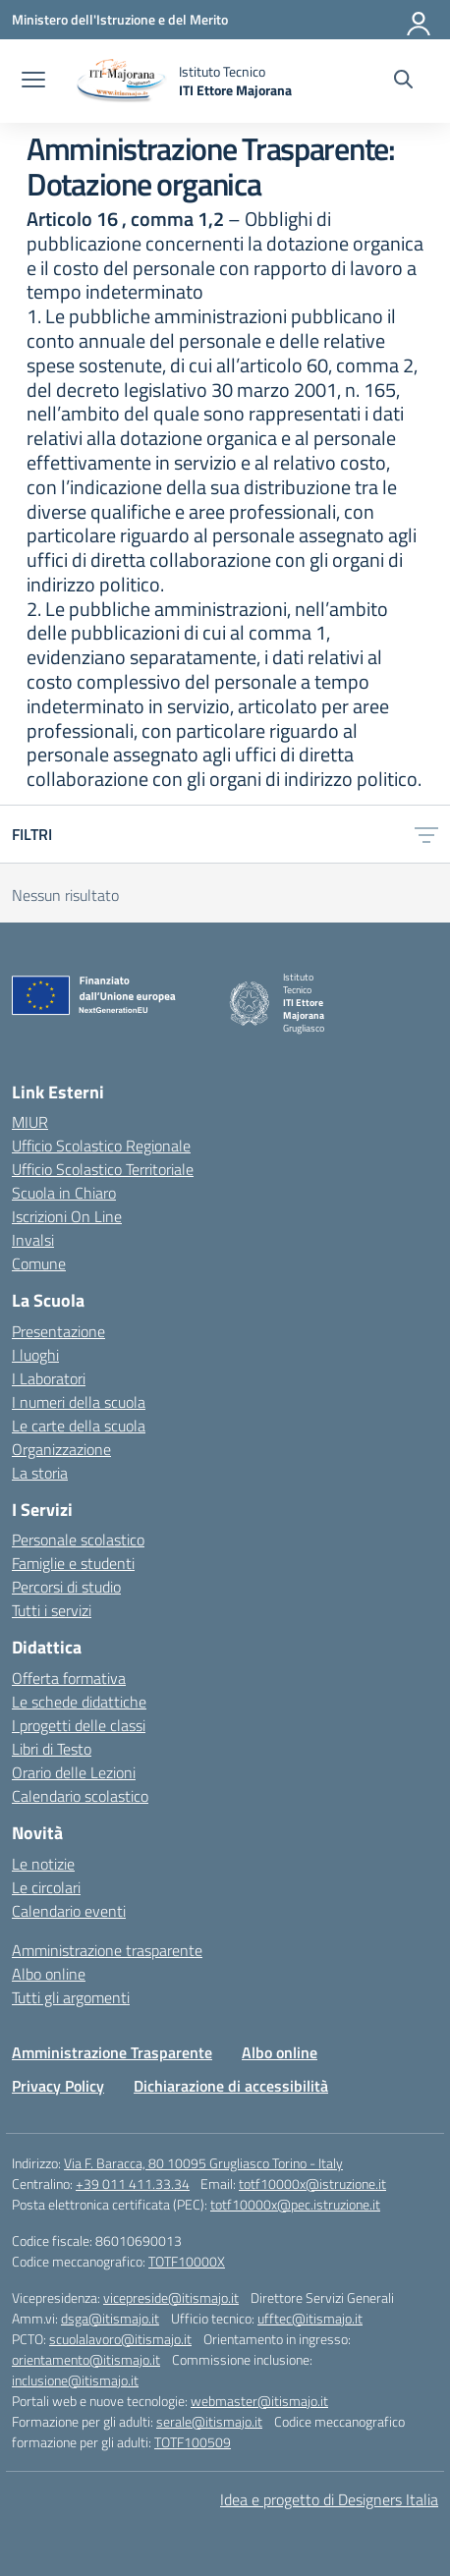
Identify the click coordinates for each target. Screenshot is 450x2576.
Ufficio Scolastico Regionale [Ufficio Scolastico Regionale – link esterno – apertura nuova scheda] (101, 1145)
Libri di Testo (51, 1749)
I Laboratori (48, 1378)
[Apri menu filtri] (426, 834)
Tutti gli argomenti (71, 1997)
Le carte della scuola (78, 1425)
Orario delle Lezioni (74, 1772)
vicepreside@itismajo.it (171, 2297)
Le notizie (43, 1864)
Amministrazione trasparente (107, 1950)
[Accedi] (419, 19)
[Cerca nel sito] (403, 81)
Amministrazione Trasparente (112, 2052)
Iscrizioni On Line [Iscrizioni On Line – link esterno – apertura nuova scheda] (67, 1216)
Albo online (48, 1974)
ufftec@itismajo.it (310, 2318)
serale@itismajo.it (209, 2421)
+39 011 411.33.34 (133, 2183)
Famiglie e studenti (73, 1563)
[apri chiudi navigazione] (33, 81)
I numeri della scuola (78, 1402)
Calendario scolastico (80, 1796)
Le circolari (46, 1887)
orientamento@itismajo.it (86, 2359)
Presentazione (58, 1331)
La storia (40, 1472)
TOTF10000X (186, 2261)
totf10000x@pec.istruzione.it (295, 2204)
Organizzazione (61, 1449)
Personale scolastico (78, 1539)
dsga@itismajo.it (110, 2318)
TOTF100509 (192, 2442)
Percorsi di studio (66, 1586)
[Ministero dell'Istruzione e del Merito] (120, 19)
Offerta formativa (69, 1678)
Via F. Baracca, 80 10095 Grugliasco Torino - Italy (203, 2163)
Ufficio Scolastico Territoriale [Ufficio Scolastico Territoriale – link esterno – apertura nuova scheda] (103, 1169)
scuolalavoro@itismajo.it (120, 2338)
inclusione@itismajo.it (75, 2380)
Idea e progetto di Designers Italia (329, 2499)
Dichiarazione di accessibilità (231, 2086)
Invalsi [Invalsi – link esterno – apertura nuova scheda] (33, 1240)
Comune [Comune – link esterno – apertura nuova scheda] (39, 1263)
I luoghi (35, 1355)
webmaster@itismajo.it (259, 2400)
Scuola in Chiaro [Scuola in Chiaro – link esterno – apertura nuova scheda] (64, 1192)
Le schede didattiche (79, 1701)
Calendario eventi (69, 1911)
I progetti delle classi (78, 1725)
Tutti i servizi (51, 1610)
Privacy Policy (58, 2086)
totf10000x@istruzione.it (312, 2183)
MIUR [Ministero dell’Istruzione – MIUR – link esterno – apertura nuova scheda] (30, 1122)
